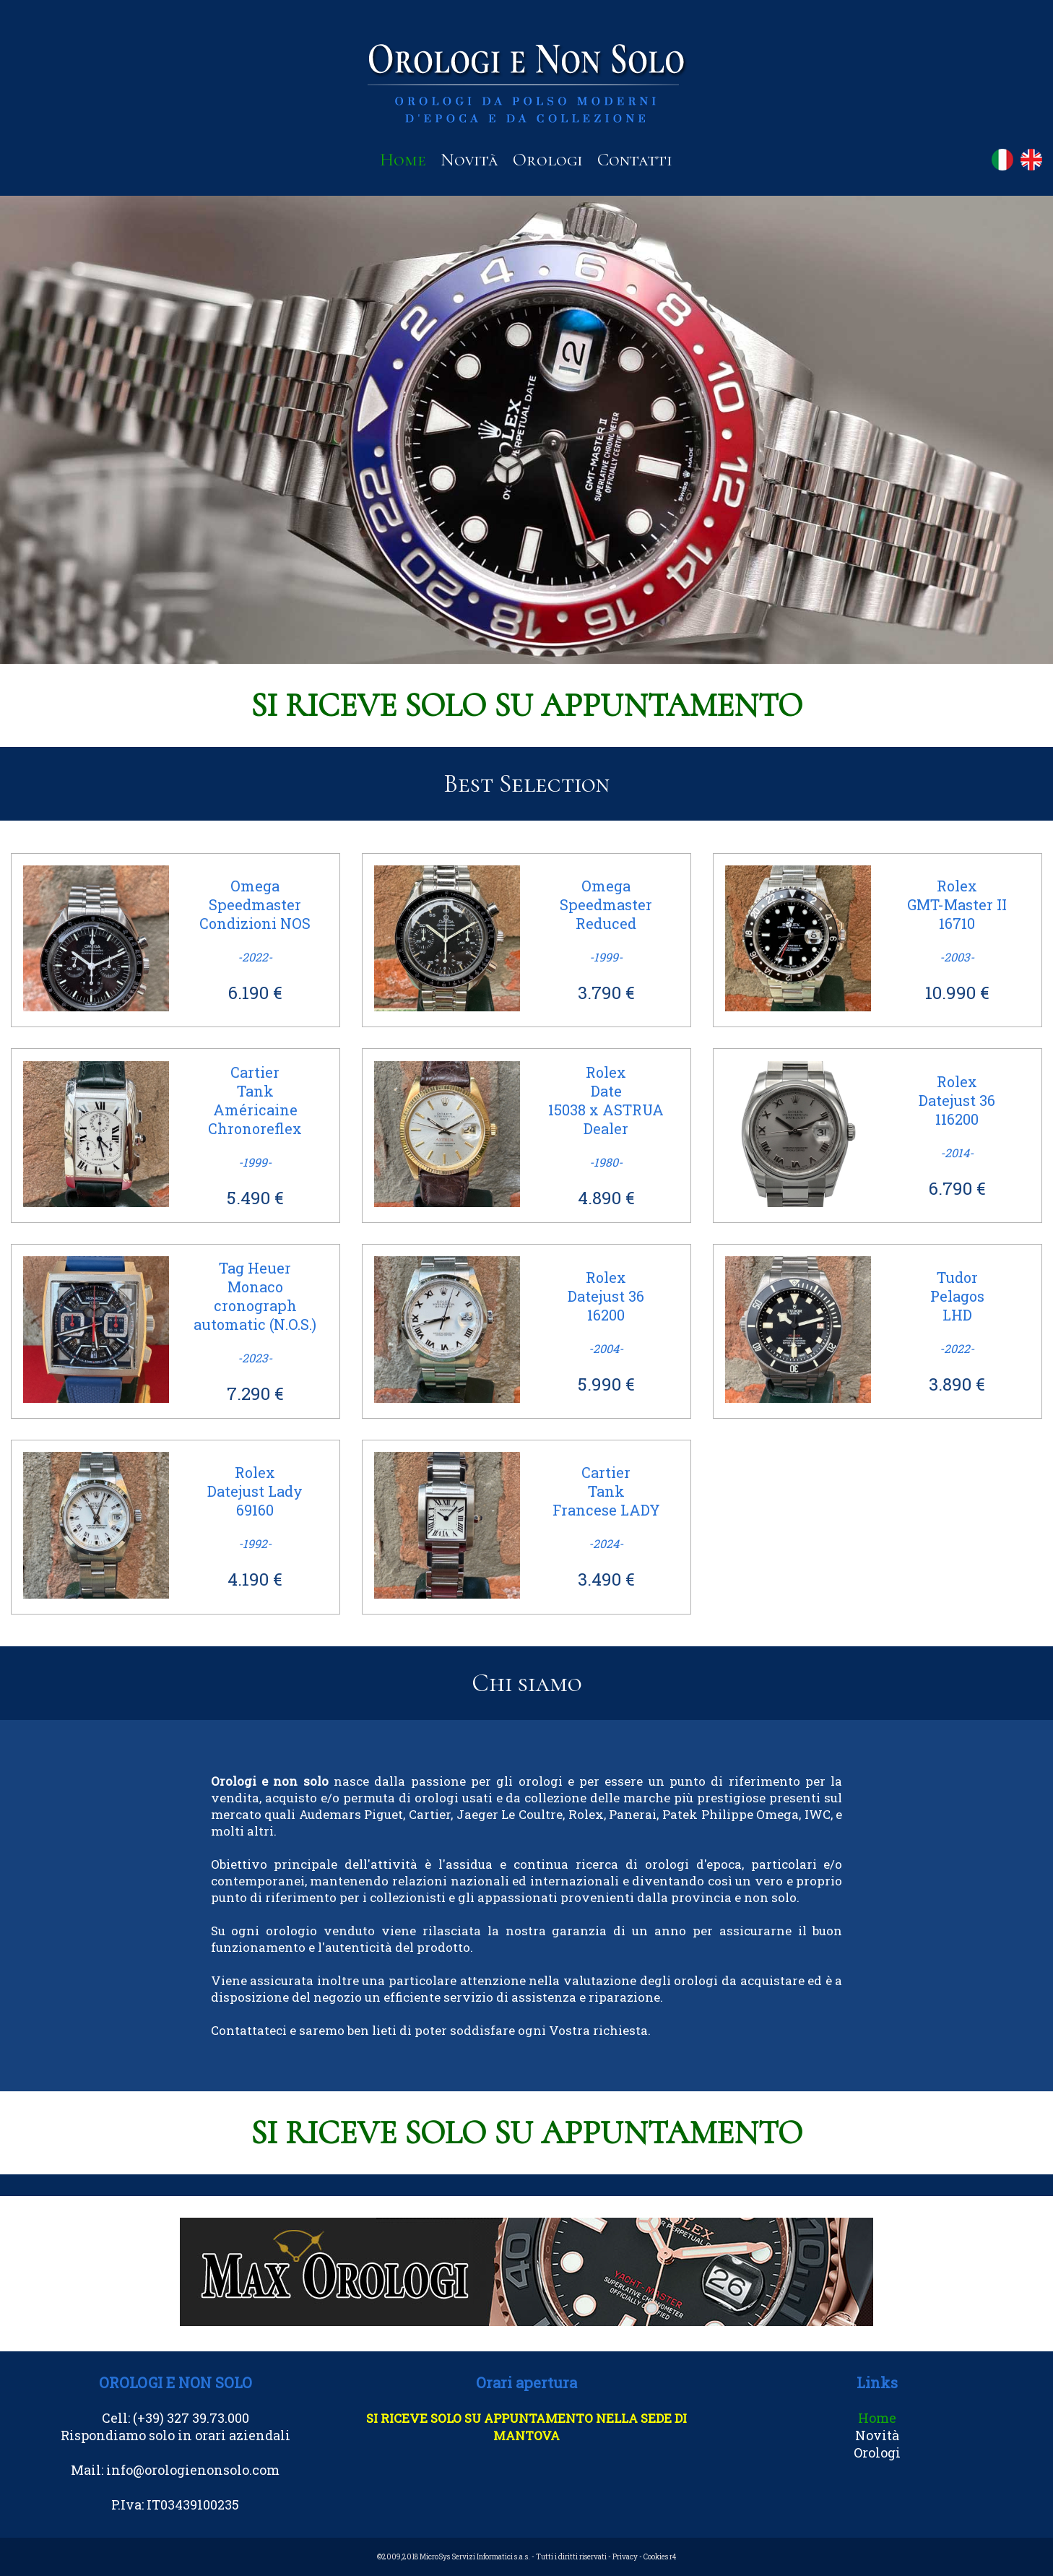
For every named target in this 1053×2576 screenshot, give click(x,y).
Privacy (625, 2557)
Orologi (548, 159)
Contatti (634, 159)
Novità (469, 159)
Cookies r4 (660, 2557)
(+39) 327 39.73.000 (191, 2417)
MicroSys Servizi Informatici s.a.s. (475, 2557)
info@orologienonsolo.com (193, 2469)
